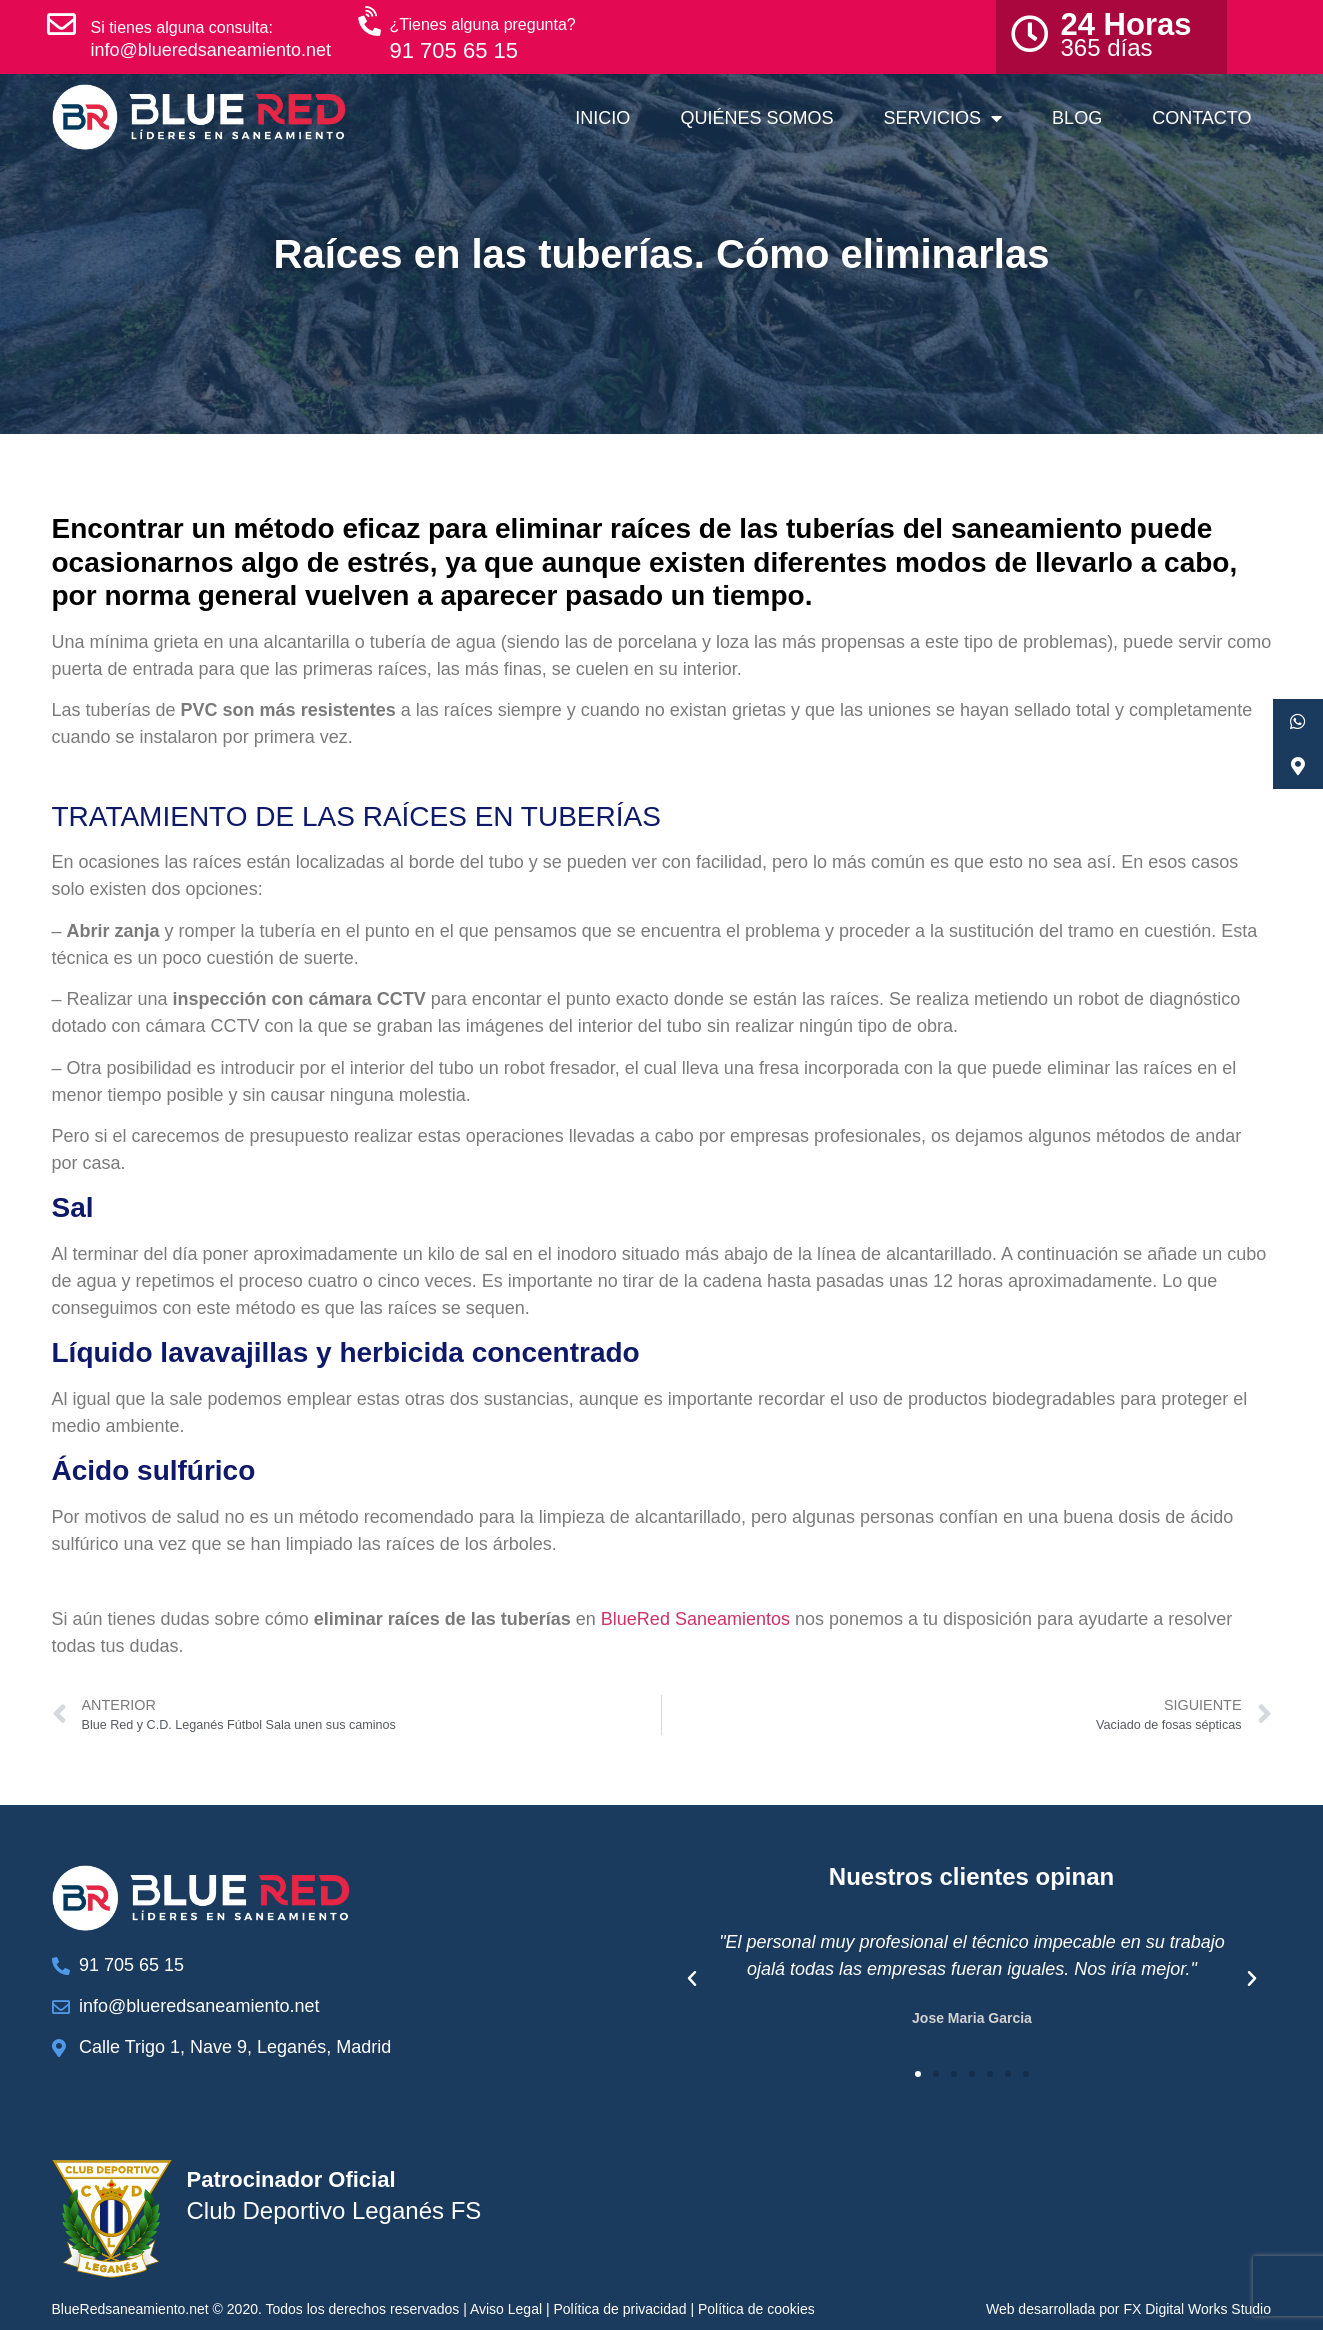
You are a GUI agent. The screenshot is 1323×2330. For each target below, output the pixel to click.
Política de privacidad (619, 2309)
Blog (1077, 118)
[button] (692, 1979)
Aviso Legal (506, 2309)
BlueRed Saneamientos (695, 1619)
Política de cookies (756, 2309)
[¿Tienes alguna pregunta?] (372, 22)
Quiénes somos (756, 118)
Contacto (1201, 118)
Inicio (602, 118)
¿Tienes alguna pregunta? (483, 24)
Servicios (942, 118)
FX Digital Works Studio (1197, 2309)
